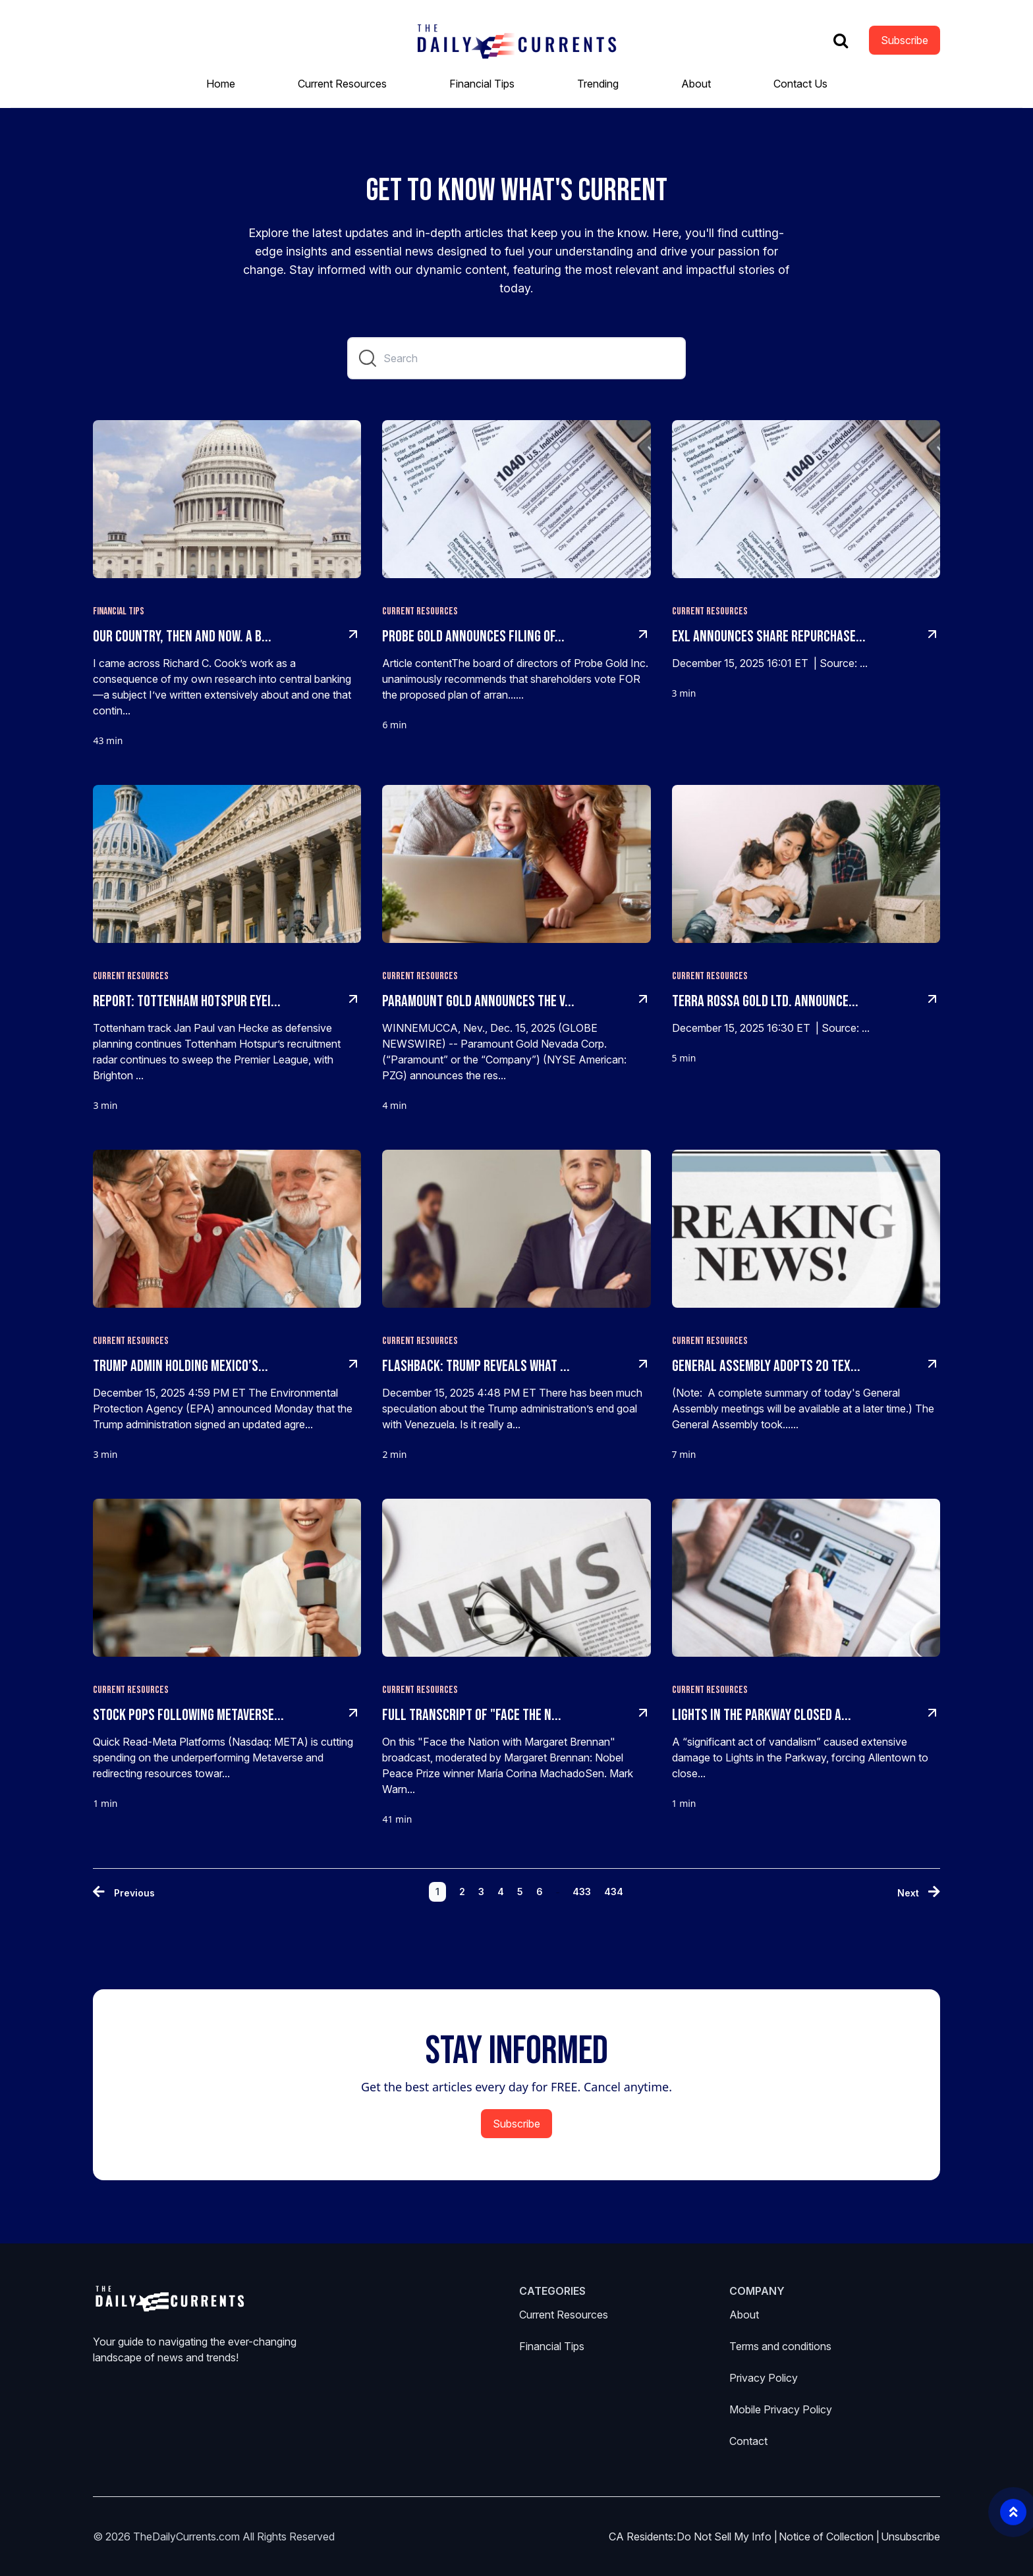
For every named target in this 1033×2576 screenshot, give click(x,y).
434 (613, 1891)
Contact (748, 2441)
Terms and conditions (780, 2346)
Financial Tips (482, 83)
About (696, 83)
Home (220, 83)
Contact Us (800, 83)
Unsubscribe (910, 2536)
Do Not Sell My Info (727, 2536)
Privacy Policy (763, 2377)
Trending (598, 83)
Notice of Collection (829, 2536)
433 (581, 1891)
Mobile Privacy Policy (780, 2409)
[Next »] (918, 1892)
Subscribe (904, 40)
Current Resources (342, 83)
